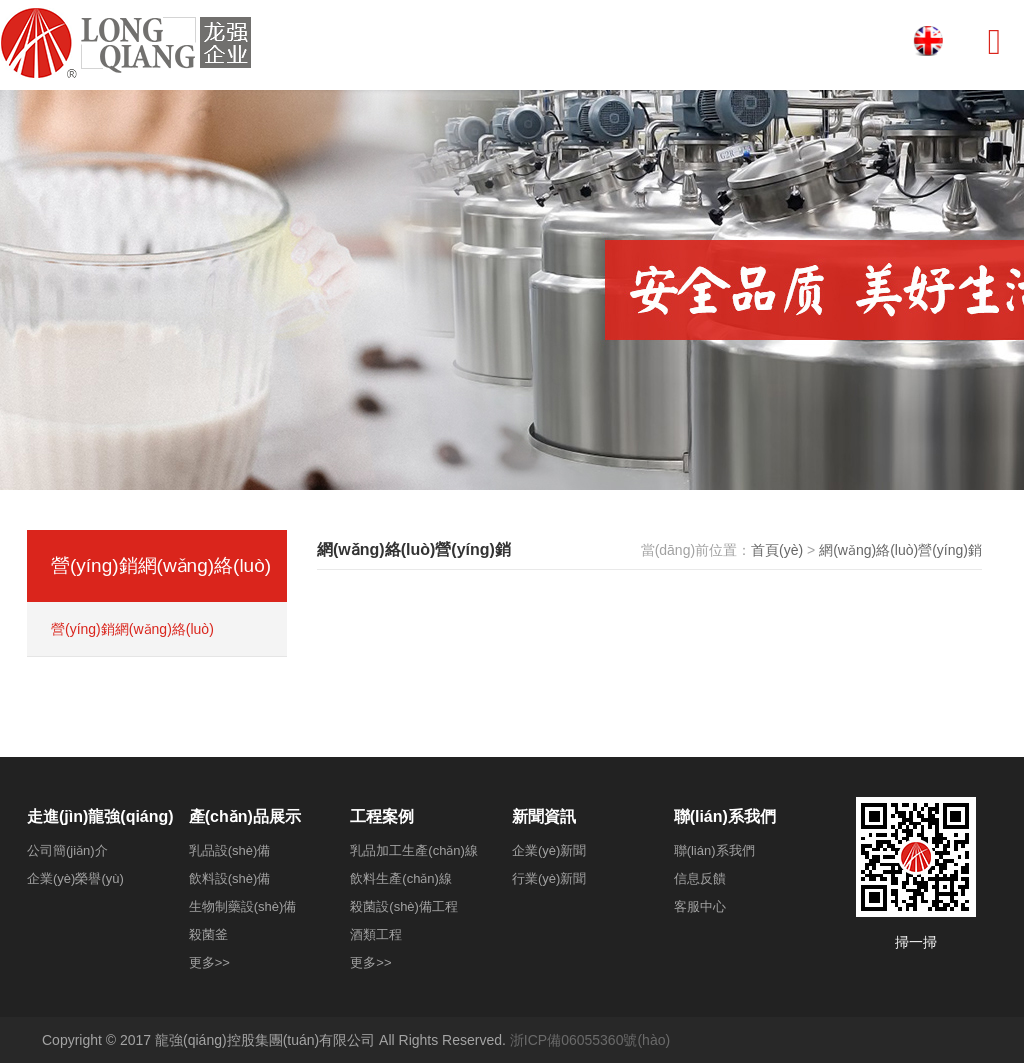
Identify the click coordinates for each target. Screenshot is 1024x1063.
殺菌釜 (208, 934)
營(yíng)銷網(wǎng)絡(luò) (132, 629)
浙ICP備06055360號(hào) (590, 1040)
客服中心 (700, 906)
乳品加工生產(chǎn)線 (414, 850)
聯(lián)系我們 (725, 816)
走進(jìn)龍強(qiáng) (100, 816)
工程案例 (382, 816)
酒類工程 (376, 934)
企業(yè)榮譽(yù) (75, 878)
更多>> (209, 962)
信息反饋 (700, 878)
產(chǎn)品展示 (245, 816)
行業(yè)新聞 (549, 878)
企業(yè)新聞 (549, 850)
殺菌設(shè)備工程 (404, 906)
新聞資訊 (544, 816)
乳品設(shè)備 (230, 850)
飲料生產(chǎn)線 (401, 878)
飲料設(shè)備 (230, 878)
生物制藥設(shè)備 (243, 906)
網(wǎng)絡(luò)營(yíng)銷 (900, 550)
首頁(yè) (777, 550)
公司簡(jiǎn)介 (67, 850)
